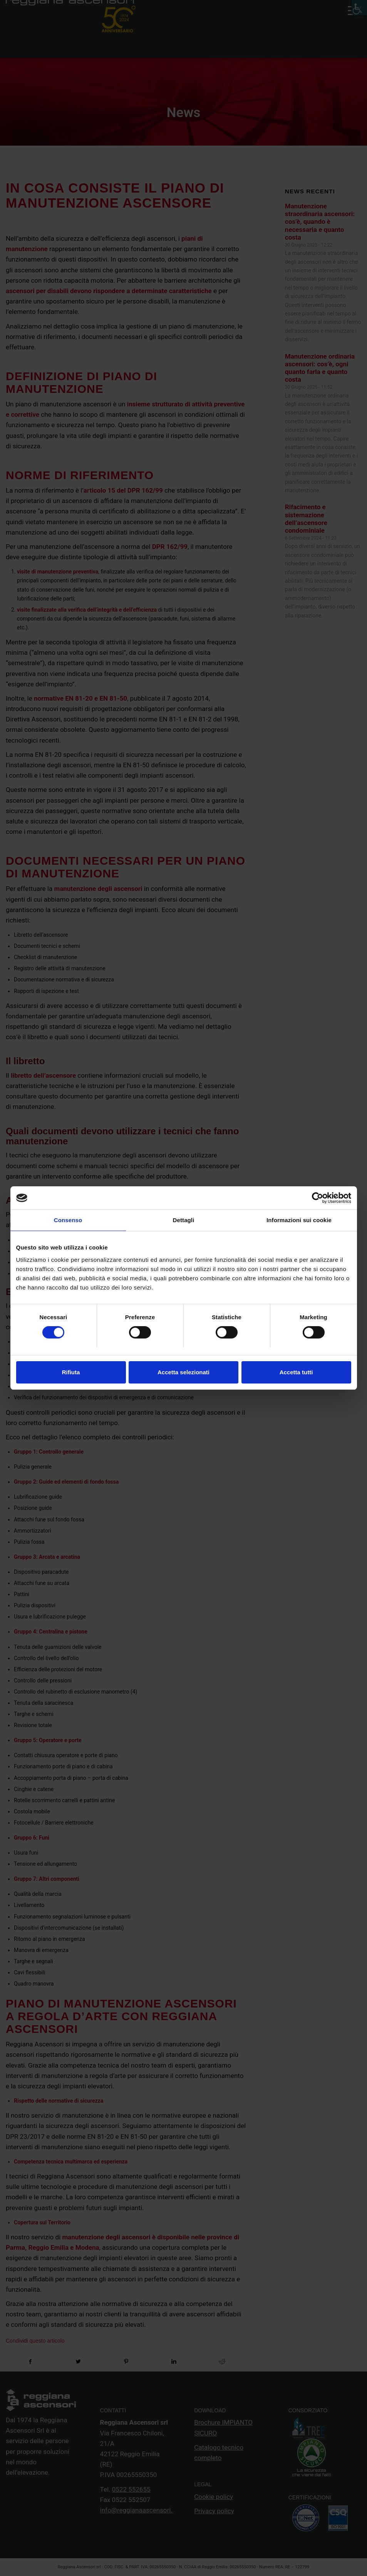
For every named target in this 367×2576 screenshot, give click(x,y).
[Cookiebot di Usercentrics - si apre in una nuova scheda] (317, 1198)
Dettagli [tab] (183, 1220)
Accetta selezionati (183, 1372)
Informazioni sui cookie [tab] (299, 1220)
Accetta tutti (296, 1372)
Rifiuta (71, 1372)
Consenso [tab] (68, 1220)
